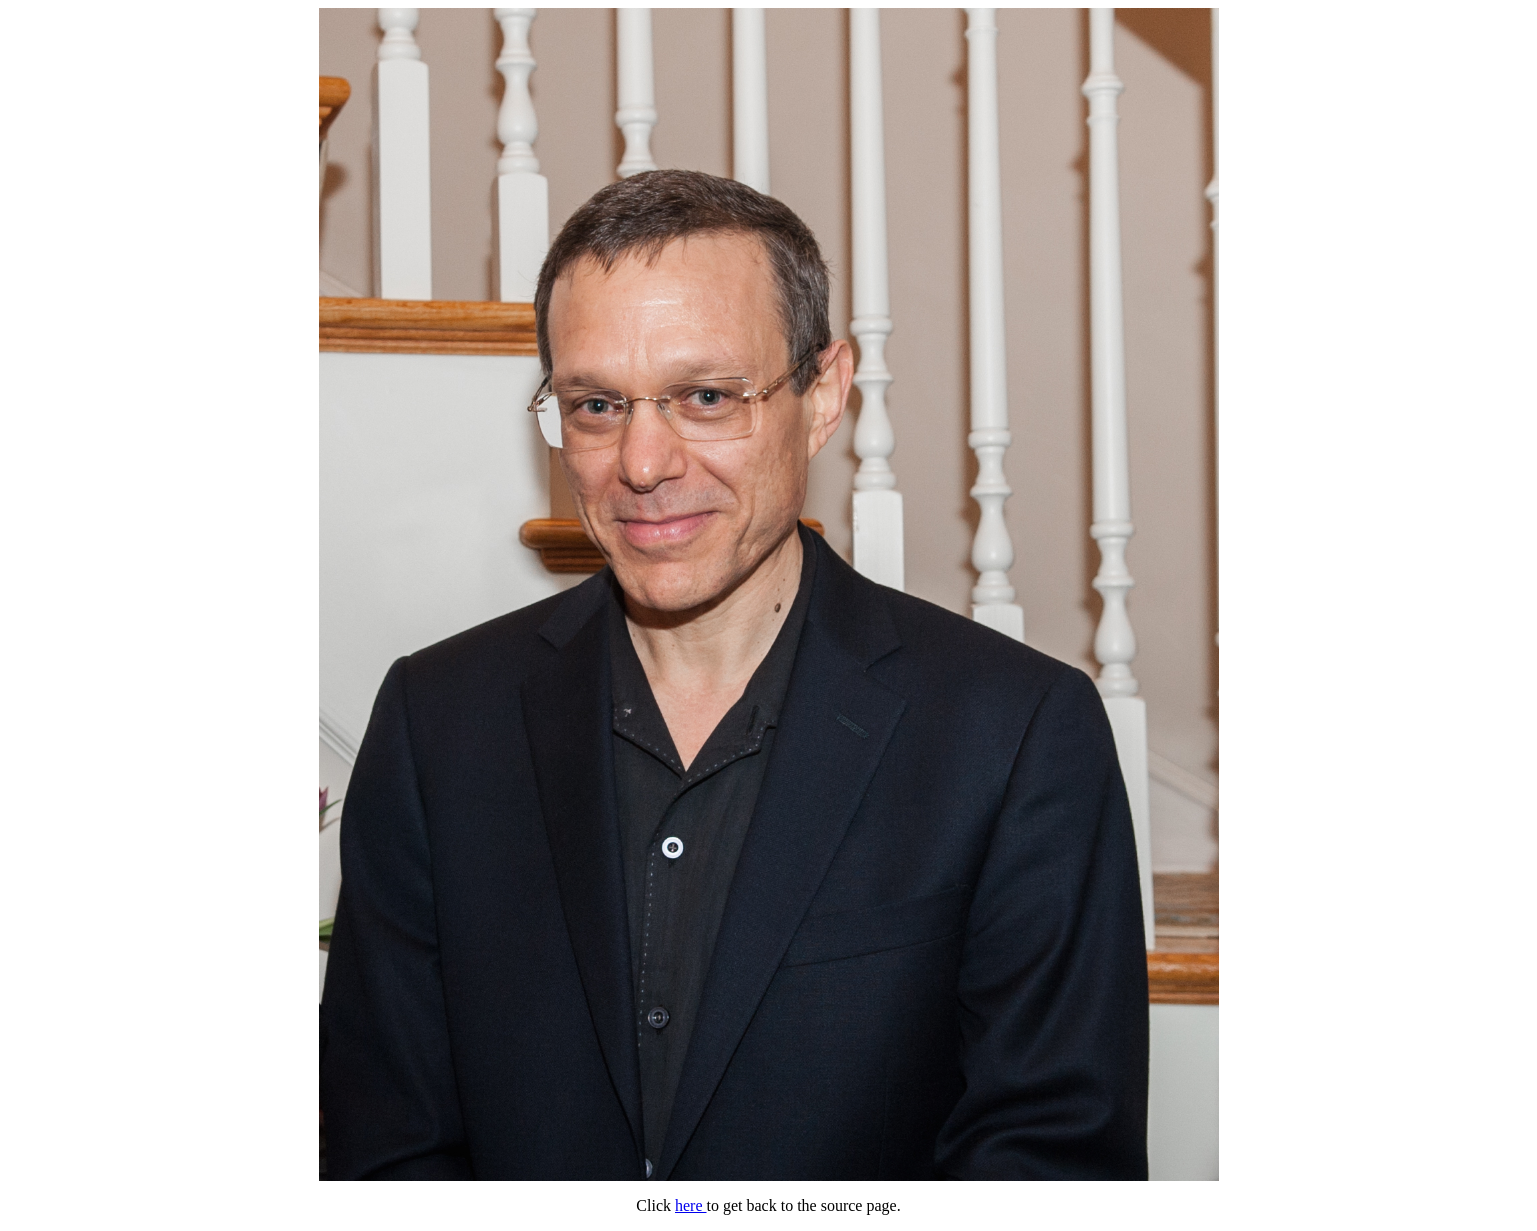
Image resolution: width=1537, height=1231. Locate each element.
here (691, 1205)
